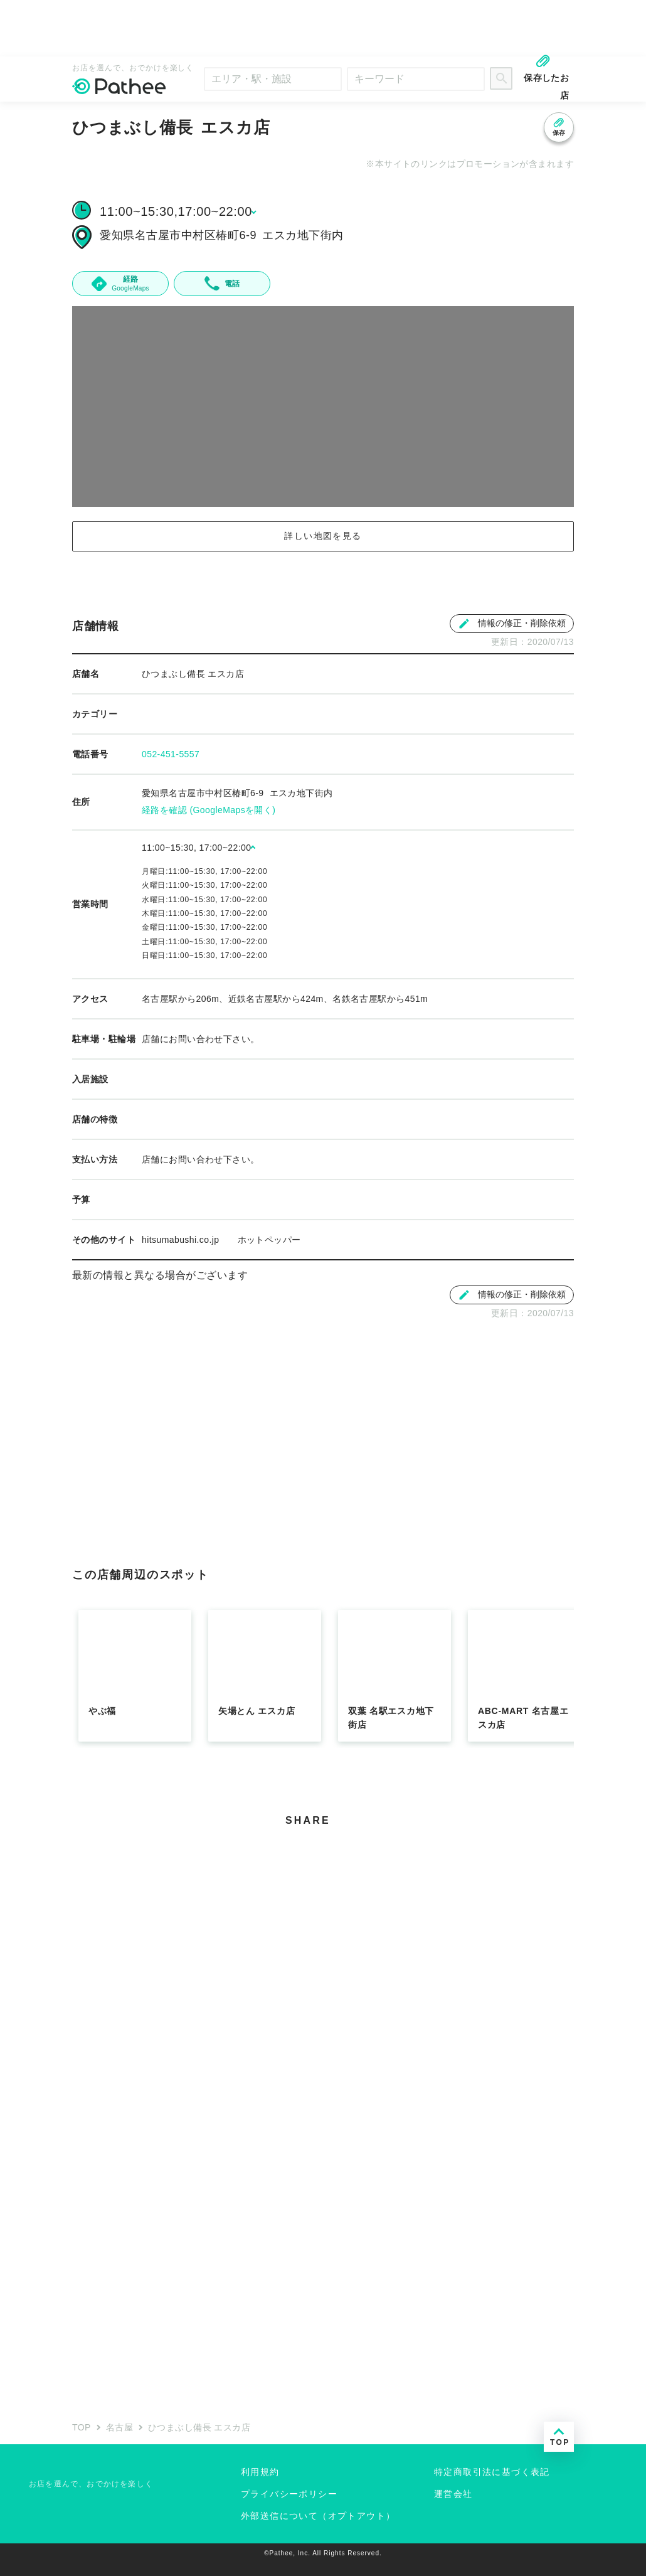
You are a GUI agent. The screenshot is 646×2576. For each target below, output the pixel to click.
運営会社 (453, 2494)
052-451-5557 (170, 754)
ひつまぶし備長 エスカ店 (199, 2427)
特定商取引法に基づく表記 (492, 2472)
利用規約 (260, 2472)
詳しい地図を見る (322, 536)
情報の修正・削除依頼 (512, 623)
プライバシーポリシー (289, 2494)
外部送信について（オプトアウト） (318, 2516)
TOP (81, 2427)
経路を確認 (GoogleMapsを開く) (208, 810)
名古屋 (119, 2427)
